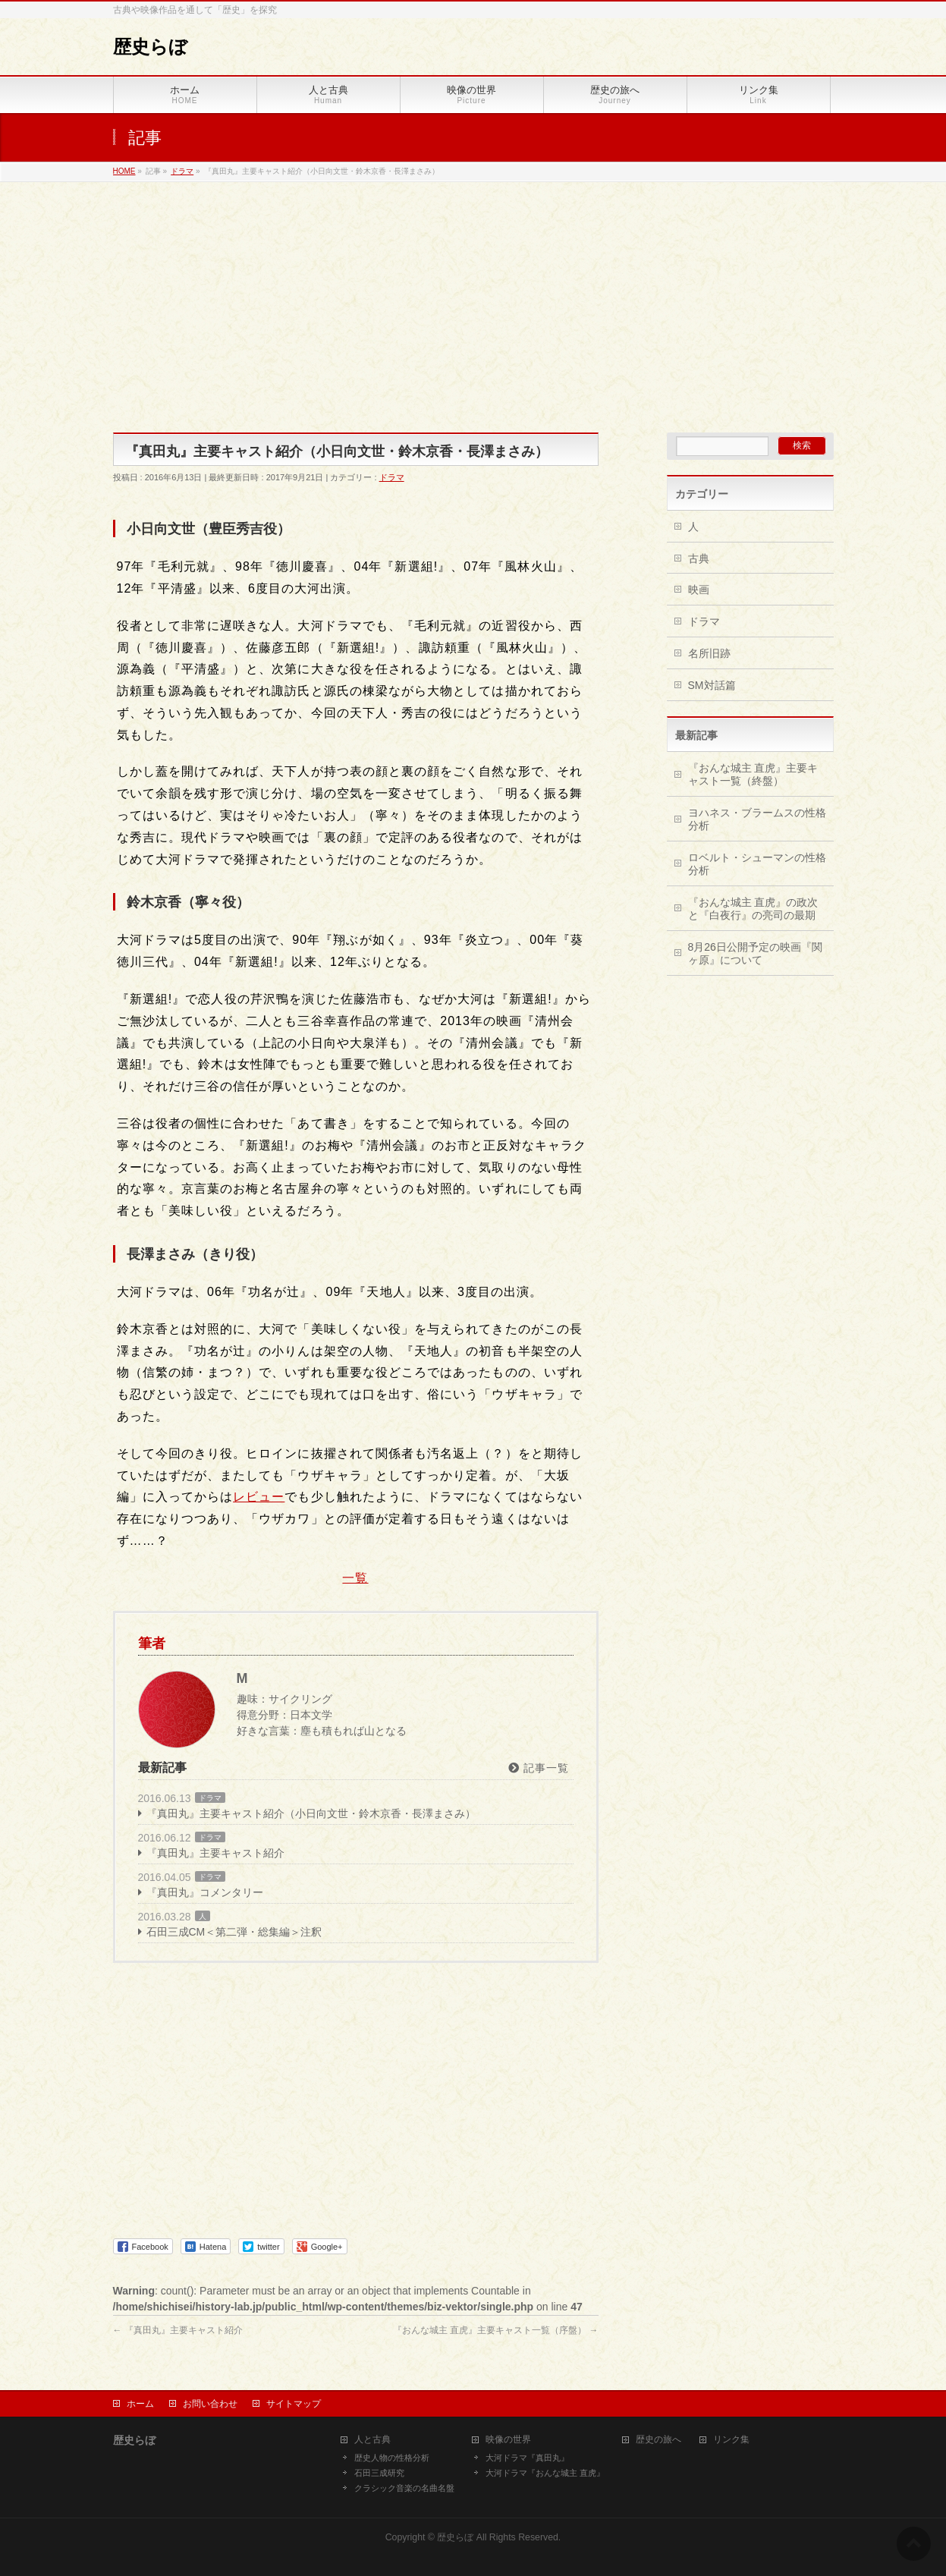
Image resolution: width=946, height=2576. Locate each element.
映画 (698, 589)
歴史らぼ (150, 46)
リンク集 (731, 2440)
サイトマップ (293, 2403)
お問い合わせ (210, 2403)
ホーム (140, 2403)
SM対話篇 (712, 685)
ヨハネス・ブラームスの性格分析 (757, 819)
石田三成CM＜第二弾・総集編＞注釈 (234, 1932)
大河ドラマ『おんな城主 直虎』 (545, 2472)
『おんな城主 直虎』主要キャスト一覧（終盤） (753, 774)
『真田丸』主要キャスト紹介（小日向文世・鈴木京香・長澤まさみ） (311, 1813)
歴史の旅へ (658, 2440)
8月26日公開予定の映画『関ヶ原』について (755, 953)
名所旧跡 (709, 653)
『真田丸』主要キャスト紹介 (215, 1853)
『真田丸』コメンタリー (204, 1892)
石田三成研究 (379, 2472)
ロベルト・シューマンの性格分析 (757, 863)
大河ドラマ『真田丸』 (527, 2457)
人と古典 (372, 2440)
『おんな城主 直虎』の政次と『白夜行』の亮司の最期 (753, 908)
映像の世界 (508, 2440)
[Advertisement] (473, 296)
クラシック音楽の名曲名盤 (404, 2488)
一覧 (355, 1577)
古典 (698, 558)
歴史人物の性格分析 (391, 2457)
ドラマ (391, 477)
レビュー (258, 1496)
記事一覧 (538, 1768)
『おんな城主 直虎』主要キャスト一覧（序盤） (496, 2330)
